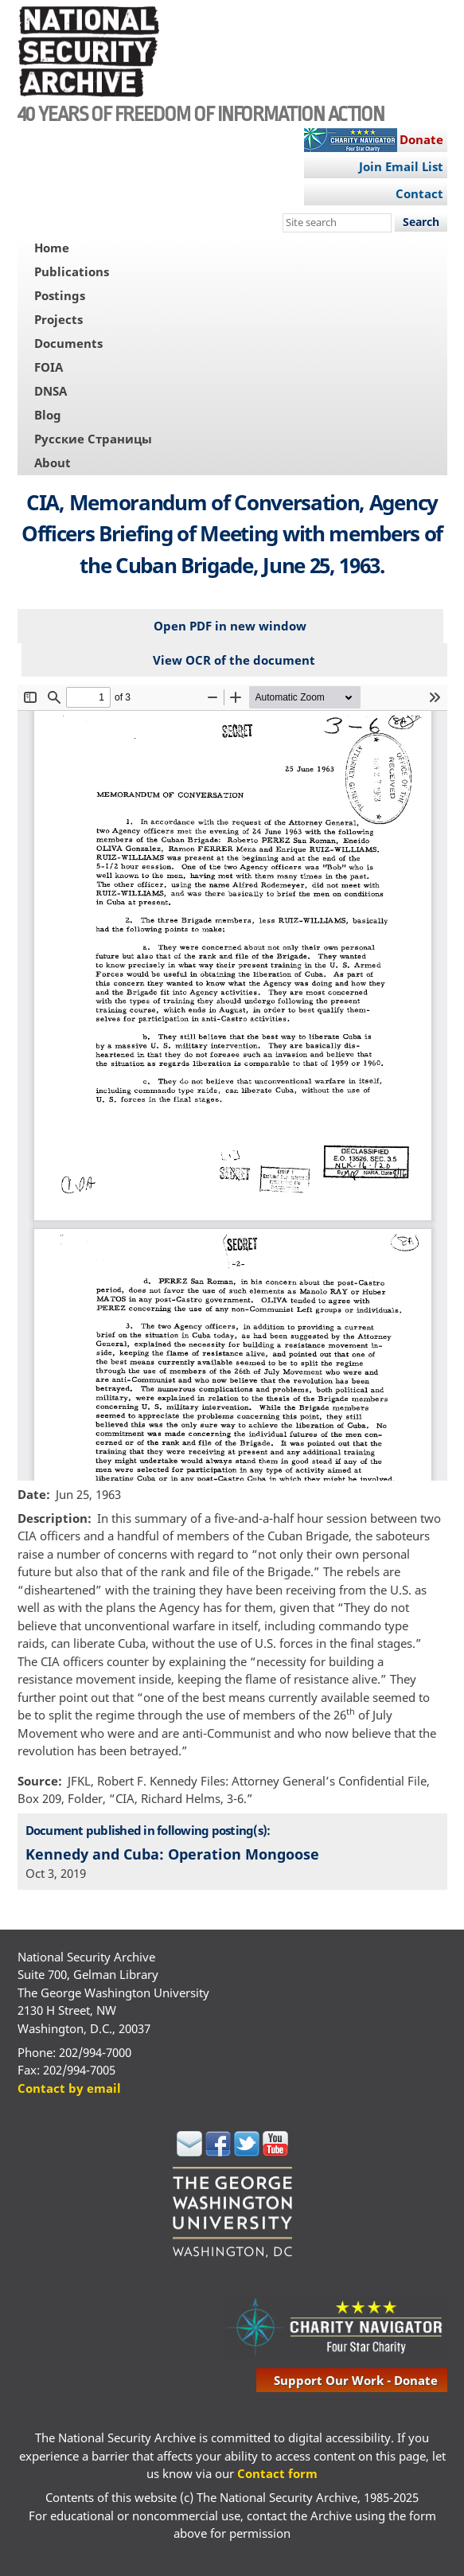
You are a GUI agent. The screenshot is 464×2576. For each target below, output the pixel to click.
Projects (58, 319)
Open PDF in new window (230, 626)
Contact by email (69, 2088)
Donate (421, 139)
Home (51, 248)
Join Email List (401, 166)
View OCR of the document (234, 660)
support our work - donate (356, 2380)
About (52, 462)
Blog (47, 415)
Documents (68, 343)
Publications (71, 271)
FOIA (48, 367)
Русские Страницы (93, 439)
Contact (419, 193)
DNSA (50, 391)
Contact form (277, 2473)
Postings (59, 295)
